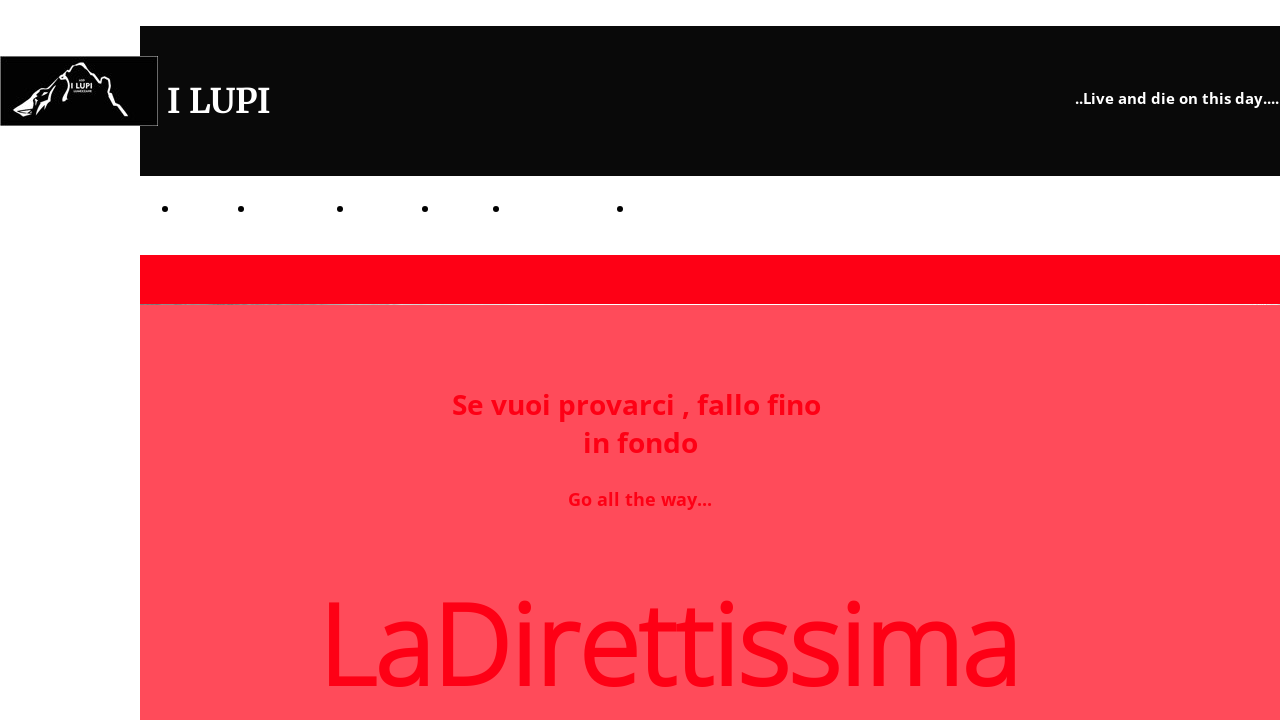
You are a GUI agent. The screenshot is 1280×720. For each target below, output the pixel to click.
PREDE (380, 208)
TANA (200, 208)
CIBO (458, 208)
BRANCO (288, 208)
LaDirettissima (689, 208)
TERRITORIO (555, 208)
